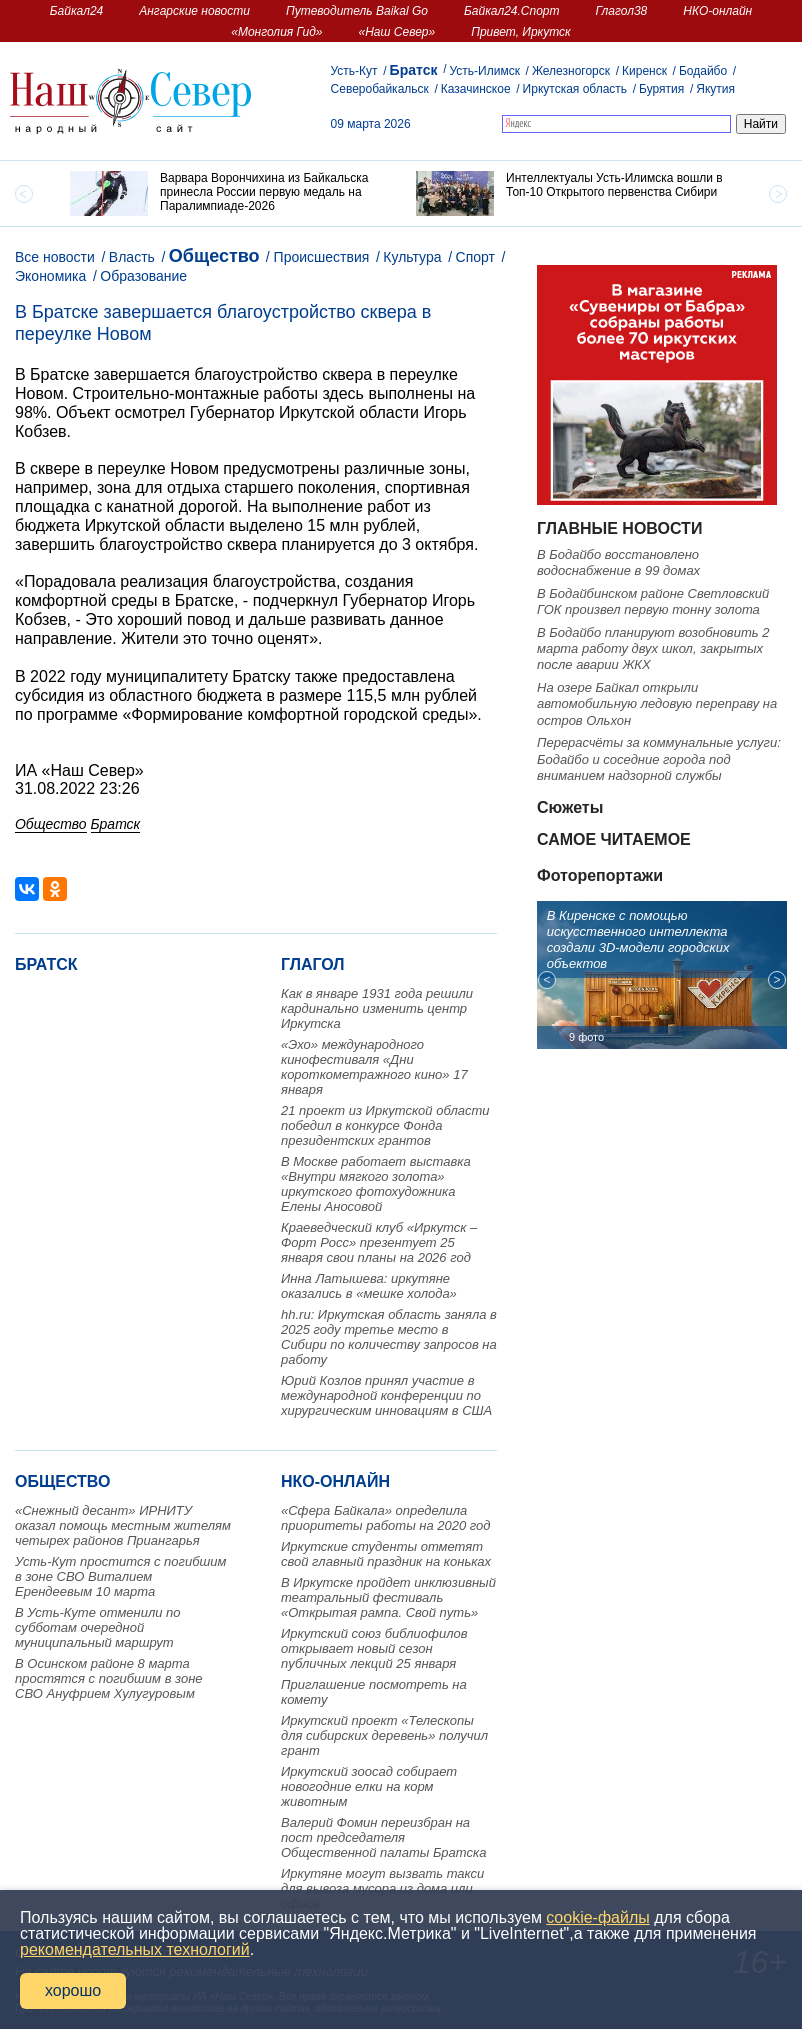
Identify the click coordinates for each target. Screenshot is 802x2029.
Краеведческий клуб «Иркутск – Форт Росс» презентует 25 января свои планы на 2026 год (379, 1242)
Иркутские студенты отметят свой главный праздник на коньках (386, 1554)
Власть (132, 257)
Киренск (644, 71)
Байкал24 (76, 11)
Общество (214, 256)
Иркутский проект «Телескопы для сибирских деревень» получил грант (384, 1735)
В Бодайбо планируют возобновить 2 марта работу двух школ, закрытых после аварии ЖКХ (653, 649)
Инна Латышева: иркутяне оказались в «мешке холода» (369, 1286)
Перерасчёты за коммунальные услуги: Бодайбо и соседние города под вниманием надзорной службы (659, 759)
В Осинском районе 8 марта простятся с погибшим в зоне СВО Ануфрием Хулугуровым (109, 1678)
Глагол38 (622, 11)
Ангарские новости (194, 11)
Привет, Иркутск (521, 32)
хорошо (73, 1990)
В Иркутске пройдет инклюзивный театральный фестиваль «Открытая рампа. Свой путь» (388, 1597)
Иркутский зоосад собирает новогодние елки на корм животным (369, 1786)
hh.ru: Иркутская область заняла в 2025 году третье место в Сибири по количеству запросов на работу (389, 1337)
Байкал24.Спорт (512, 11)
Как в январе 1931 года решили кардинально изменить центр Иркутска (377, 1008)
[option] (228, 193)
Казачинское (476, 89)
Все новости (55, 257)
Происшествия (322, 257)
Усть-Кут (354, 71)
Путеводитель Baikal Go (357, 11)
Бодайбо (703, 71)
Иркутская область (575, 89)
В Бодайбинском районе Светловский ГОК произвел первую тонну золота (653, 601)
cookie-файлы (597, 1917)
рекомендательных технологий (135, 1949)
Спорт (475, 257)
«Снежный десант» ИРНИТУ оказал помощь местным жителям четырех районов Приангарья (123, 1525)
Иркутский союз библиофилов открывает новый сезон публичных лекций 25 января (374, 1648)
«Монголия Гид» (276, 32)
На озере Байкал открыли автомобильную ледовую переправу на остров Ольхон (657, 704)
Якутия (715, 89)
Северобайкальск (380, 89)
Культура (412, 257)
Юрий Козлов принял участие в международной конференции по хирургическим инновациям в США (386, 1395)
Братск (414, 70)
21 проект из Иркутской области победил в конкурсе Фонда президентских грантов (385, 1125)
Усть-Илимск (484, 71)
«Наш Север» (397, 32)
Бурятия (661, 89)
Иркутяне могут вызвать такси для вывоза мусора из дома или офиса (382, 1888)
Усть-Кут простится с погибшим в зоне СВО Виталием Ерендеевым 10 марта (120, 1576)
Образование (143, 276)
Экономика (50, 276)
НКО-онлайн (717, 11)
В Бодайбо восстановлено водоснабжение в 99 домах (618, 562)
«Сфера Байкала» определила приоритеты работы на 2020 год (386, 1518)
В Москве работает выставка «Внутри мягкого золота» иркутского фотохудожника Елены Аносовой (376, 1184)
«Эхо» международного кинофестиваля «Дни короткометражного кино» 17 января (374, 1067)
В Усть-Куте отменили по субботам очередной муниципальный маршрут (98, 1627)
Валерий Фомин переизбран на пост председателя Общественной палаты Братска (383, 1837)
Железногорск (571, 71)
